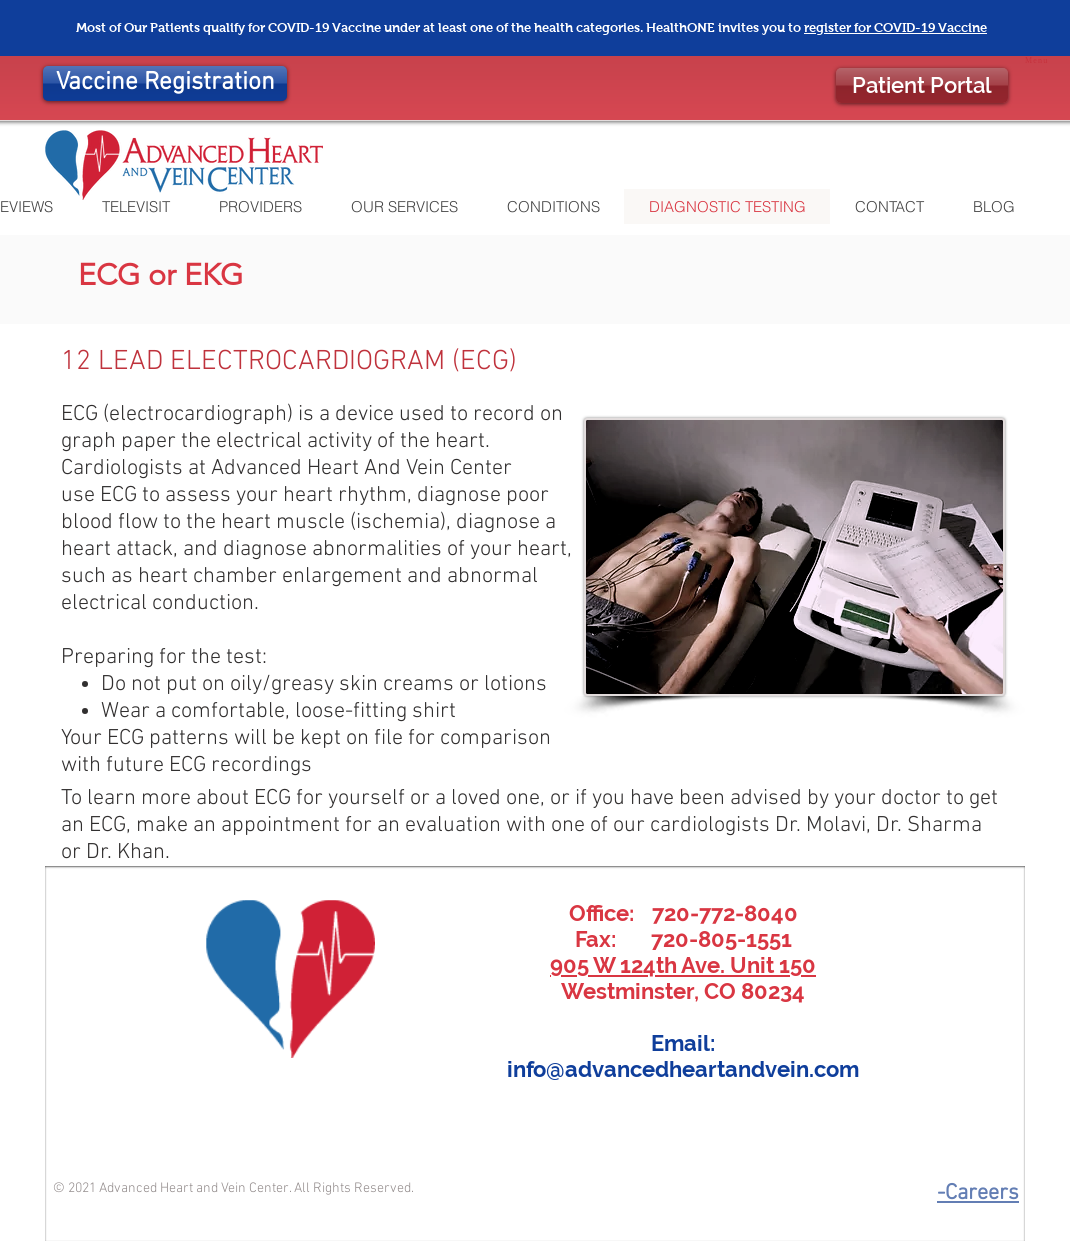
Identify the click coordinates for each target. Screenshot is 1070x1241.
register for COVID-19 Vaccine (895, 27)
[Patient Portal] (922, 85)
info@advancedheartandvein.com (683, 1069)
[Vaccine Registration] (165, 83)
